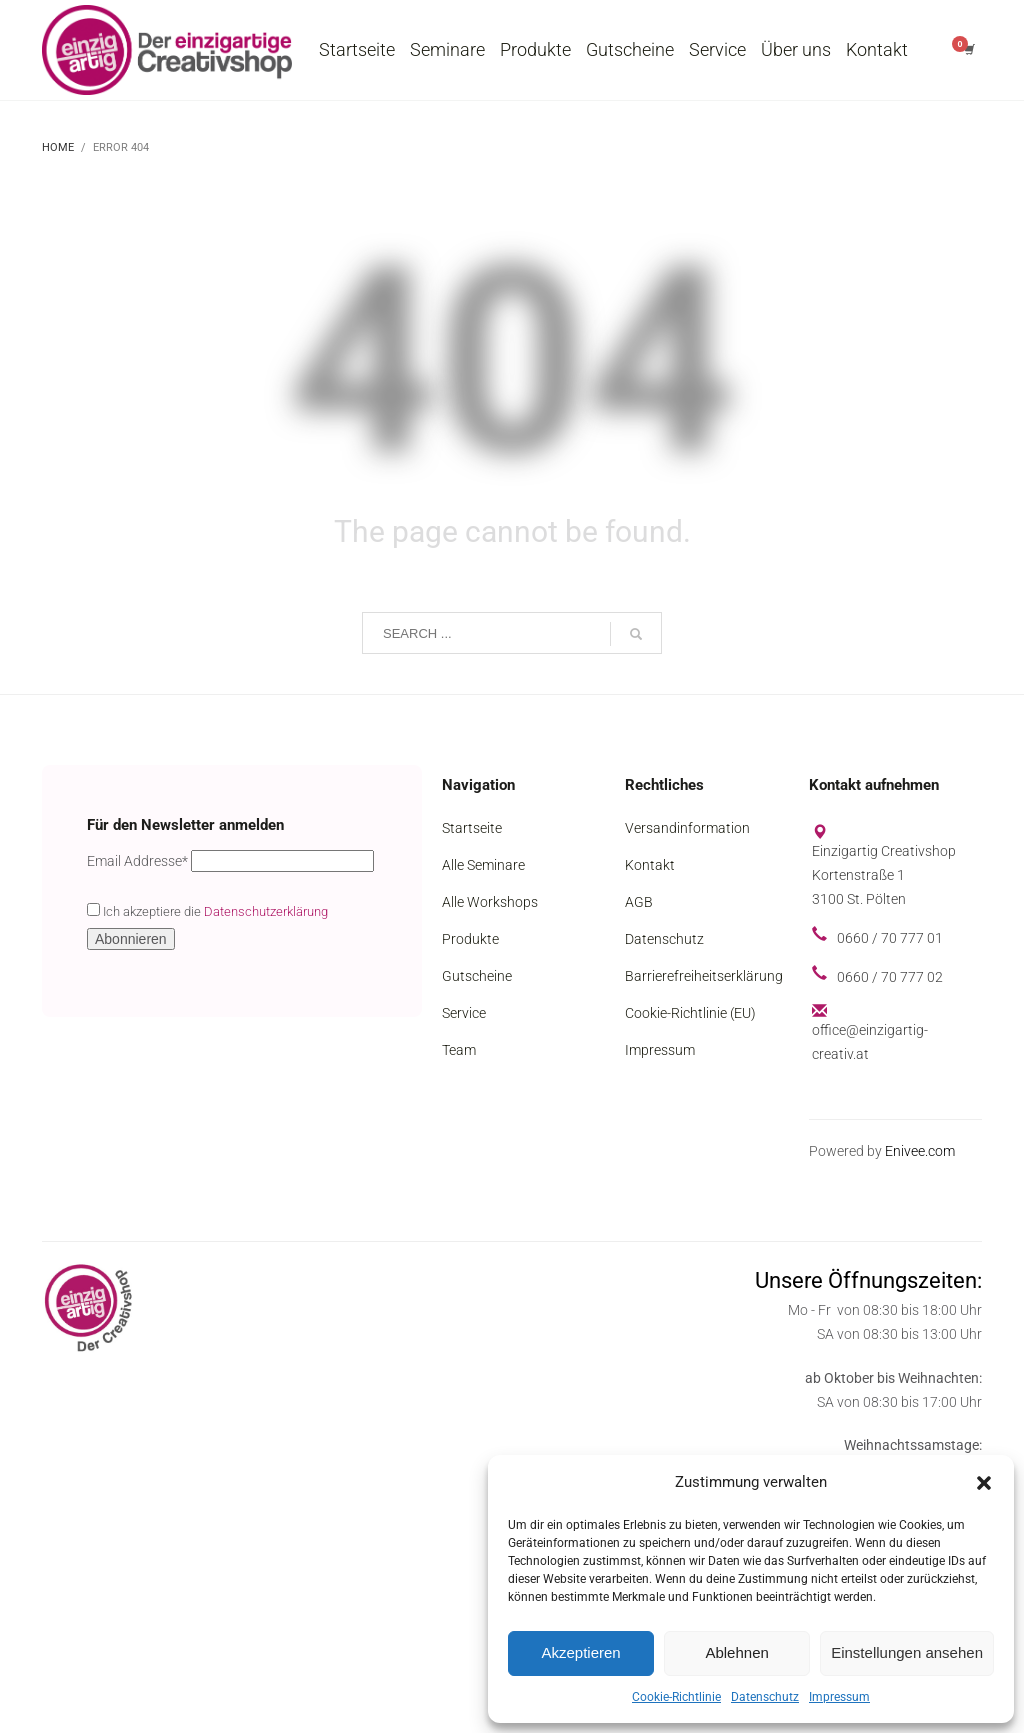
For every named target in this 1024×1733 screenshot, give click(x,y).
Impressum (839, 1697)
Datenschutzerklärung (266, 911)
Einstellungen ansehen (907, 1652)
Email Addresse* (137, 861)
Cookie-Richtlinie (676, 1697)
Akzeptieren (580, 1652)
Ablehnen (736, 1652)
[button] (984, 1483)
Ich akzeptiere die (207, 911)
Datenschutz (765, 1697)
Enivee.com (920, 1151)
